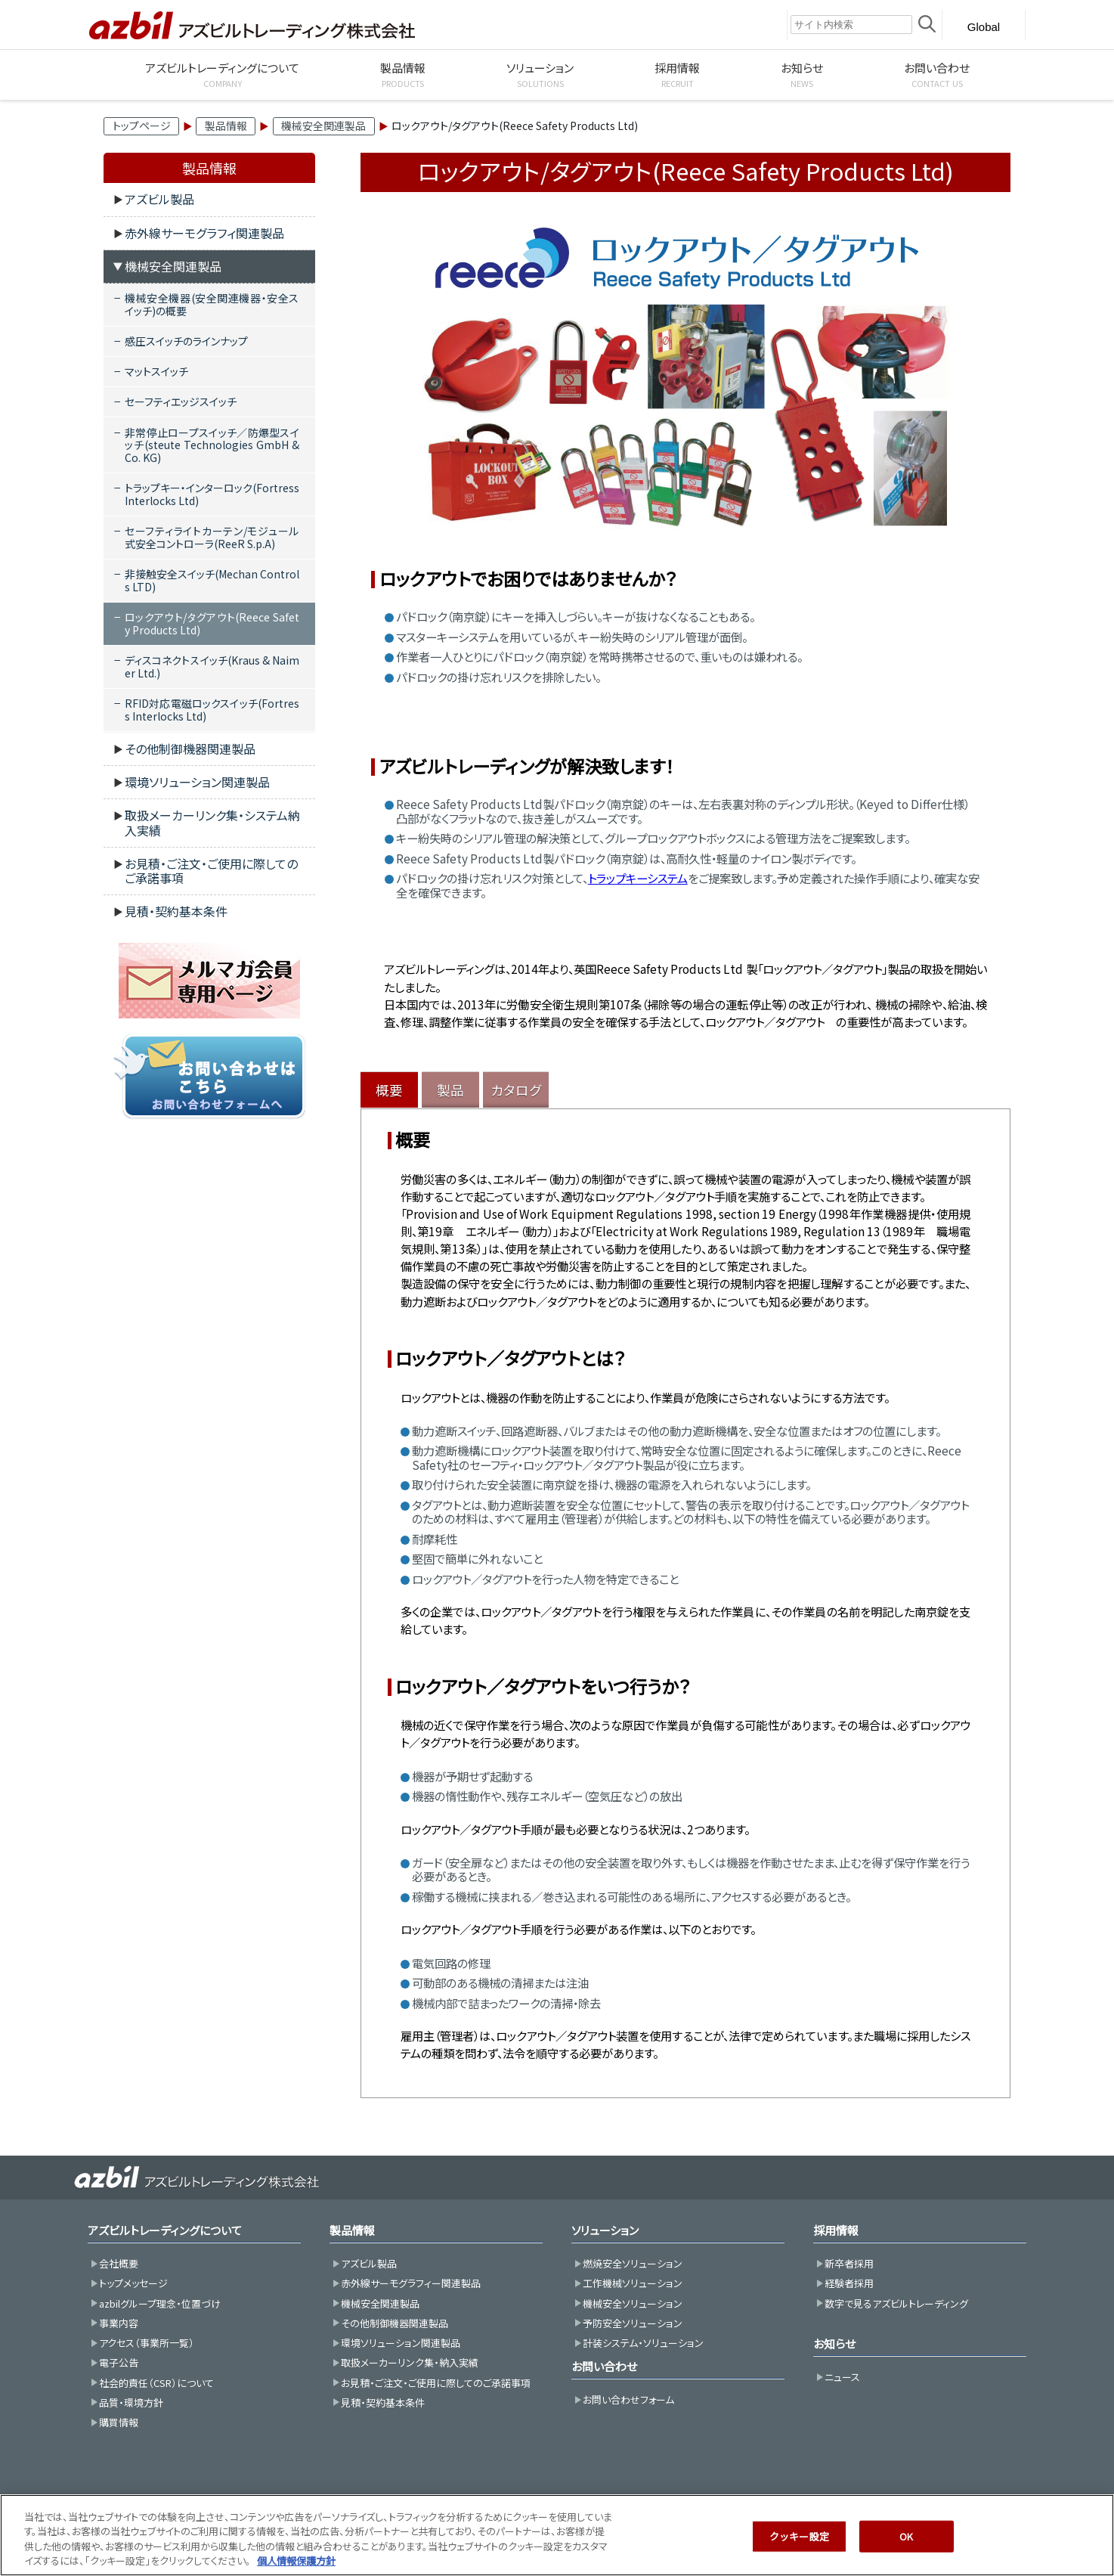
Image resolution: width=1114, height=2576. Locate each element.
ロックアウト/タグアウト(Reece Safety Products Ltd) (212, 623)
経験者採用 (849, 2283)
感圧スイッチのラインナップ (186, 341)
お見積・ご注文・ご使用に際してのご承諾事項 (211, 870)
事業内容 (118, 2323)
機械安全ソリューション (632, 2303)
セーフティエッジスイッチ (181, 401)
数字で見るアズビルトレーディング (896, 2303)
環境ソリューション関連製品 (197, 782)
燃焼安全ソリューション (632, 2263)
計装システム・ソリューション (643, 2343)
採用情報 (836, 2230)
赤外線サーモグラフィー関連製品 (411, 2283)
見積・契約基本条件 (176, 911)
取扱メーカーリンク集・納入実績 (409, 2362)
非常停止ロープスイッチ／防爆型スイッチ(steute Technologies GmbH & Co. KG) (212, 445)
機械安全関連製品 (323, 125)
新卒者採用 (849, 2263)
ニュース (842, 2377)
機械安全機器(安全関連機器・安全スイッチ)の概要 (212, 304)
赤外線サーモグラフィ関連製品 (204, 233)
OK (906, 2554)
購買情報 (118, 2422)
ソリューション (605, 2230)
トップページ (142, 125)
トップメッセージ (133, 2283)
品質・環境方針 (131, 2402)
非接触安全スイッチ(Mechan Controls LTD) (212, 580)
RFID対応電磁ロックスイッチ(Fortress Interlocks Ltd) (212, 710)
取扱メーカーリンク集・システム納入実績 (212, 822)
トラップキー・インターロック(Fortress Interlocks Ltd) (212, 494)
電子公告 (118, 2362)
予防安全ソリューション (632, 2323)
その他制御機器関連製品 (190, 748)
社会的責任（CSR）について (156, 2383)
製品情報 (226, 125)
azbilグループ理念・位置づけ (160, 2303)
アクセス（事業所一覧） (146, 2343)
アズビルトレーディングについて (165, 2230)
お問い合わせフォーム (628, 2399)
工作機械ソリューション (632, 2283)
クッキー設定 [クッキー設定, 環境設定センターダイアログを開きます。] (799, 2554)
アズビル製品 (159, 199)
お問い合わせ (604, 2366)
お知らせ (834, 2343)
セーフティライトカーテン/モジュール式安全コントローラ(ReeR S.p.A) (212, 537)
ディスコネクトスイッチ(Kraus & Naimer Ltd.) (212, 666)
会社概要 (118, 2263)
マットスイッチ (156, 371)
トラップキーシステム (638, 878)
